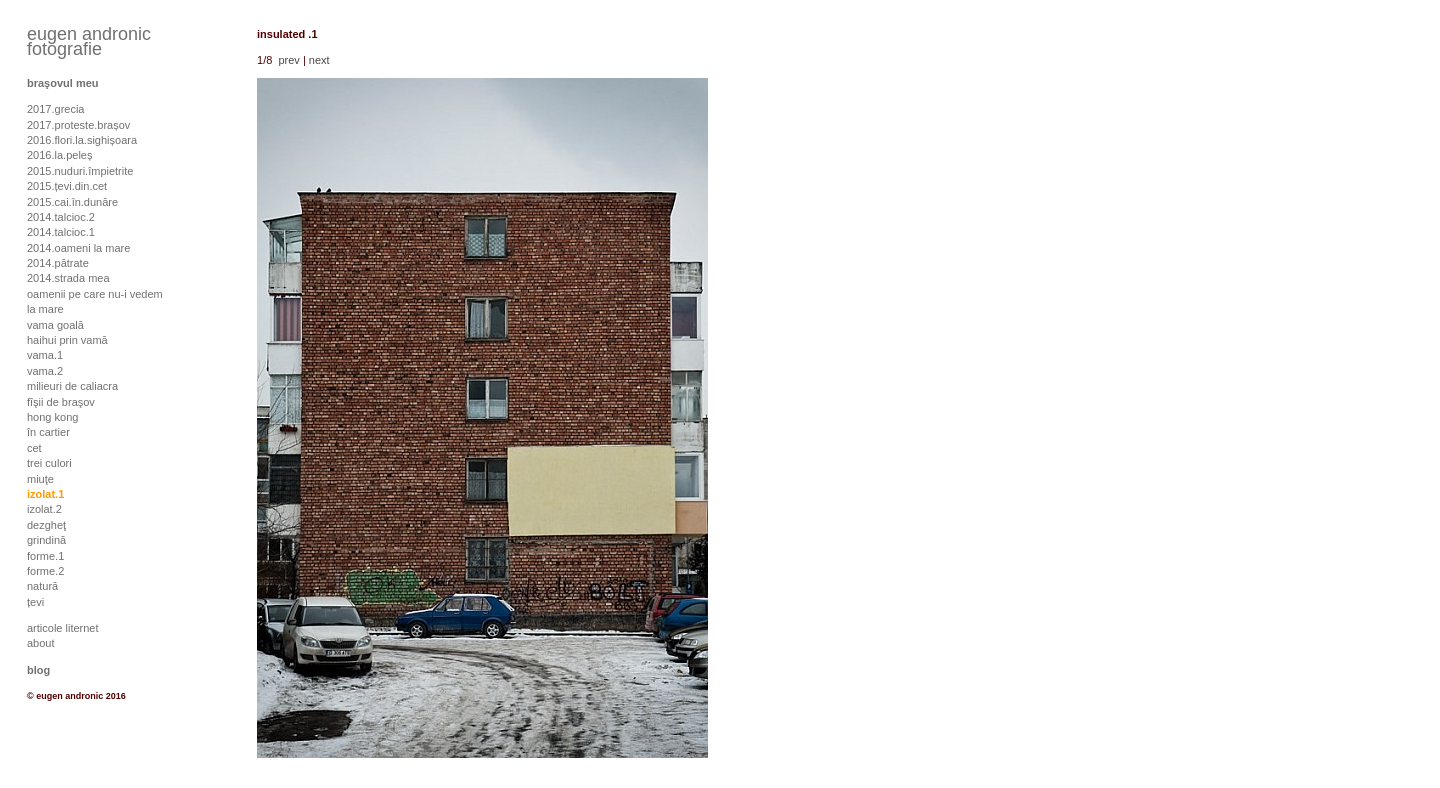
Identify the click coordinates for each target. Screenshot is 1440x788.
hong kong (52, 417)
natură (42, 586)
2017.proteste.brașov (78, 125)
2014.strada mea (68, 278)
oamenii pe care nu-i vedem (95, 294)
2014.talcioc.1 (61, 232)
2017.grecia (56, 109)
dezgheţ (46, 525)
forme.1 (45, 556)
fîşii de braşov (61, 402)
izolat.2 (44, 509)
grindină (46, 540)
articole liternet (63, 628)
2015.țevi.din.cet (67, 186)
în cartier (48, 432)
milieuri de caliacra (72, 386)
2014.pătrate (58, 263)
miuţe (40, 479)
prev (288, 60)
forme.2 (45, 571)
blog (38, 670)
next (319, 60)
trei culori (49, 463)
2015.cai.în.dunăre (72, 202)
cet (34, 448)
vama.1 (45, 355)
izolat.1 (45, 494)
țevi (35, 602)
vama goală (55, 325)
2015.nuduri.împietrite (80, 171)
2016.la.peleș (59, 155)
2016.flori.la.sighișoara (82, 140)
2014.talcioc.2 (61, 217)
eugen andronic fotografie (89, 41)
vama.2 (45, 371)
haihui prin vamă (67, 340)
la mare (45, 309)
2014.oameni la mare (78, 248)
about (41, 643)
